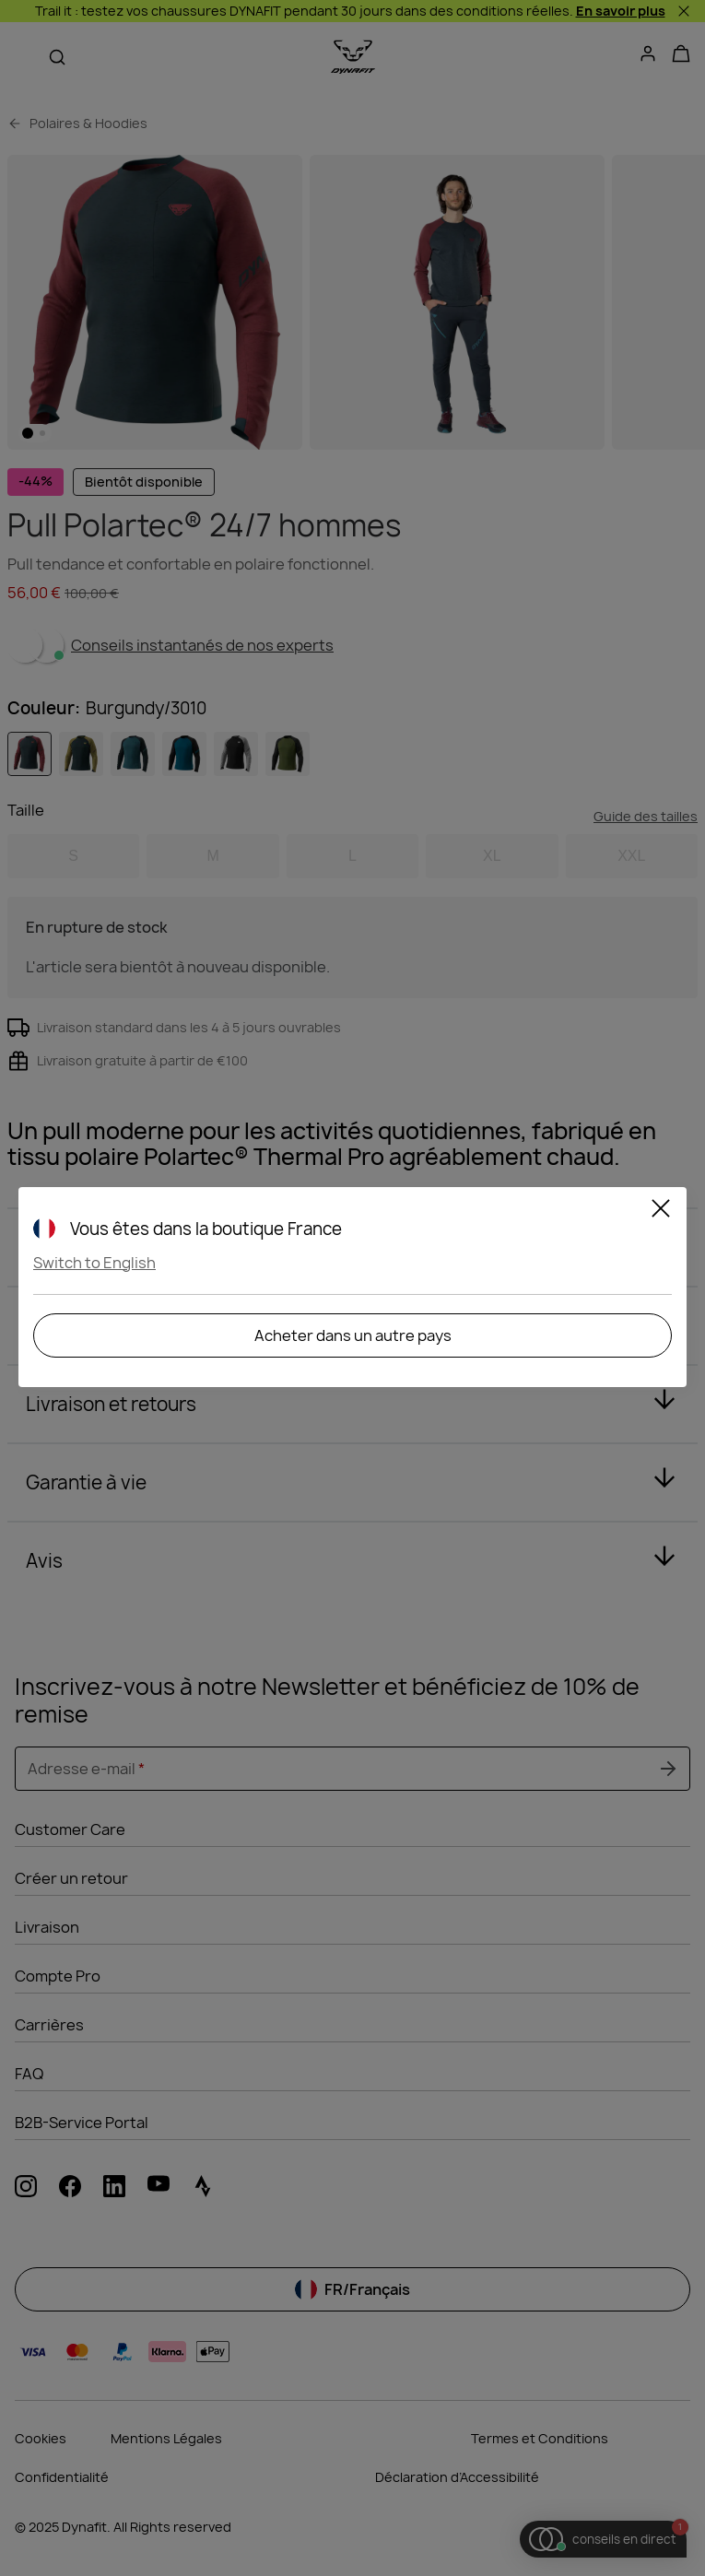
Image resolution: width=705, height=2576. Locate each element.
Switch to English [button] (94, 1262)
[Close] (660, 1211)
